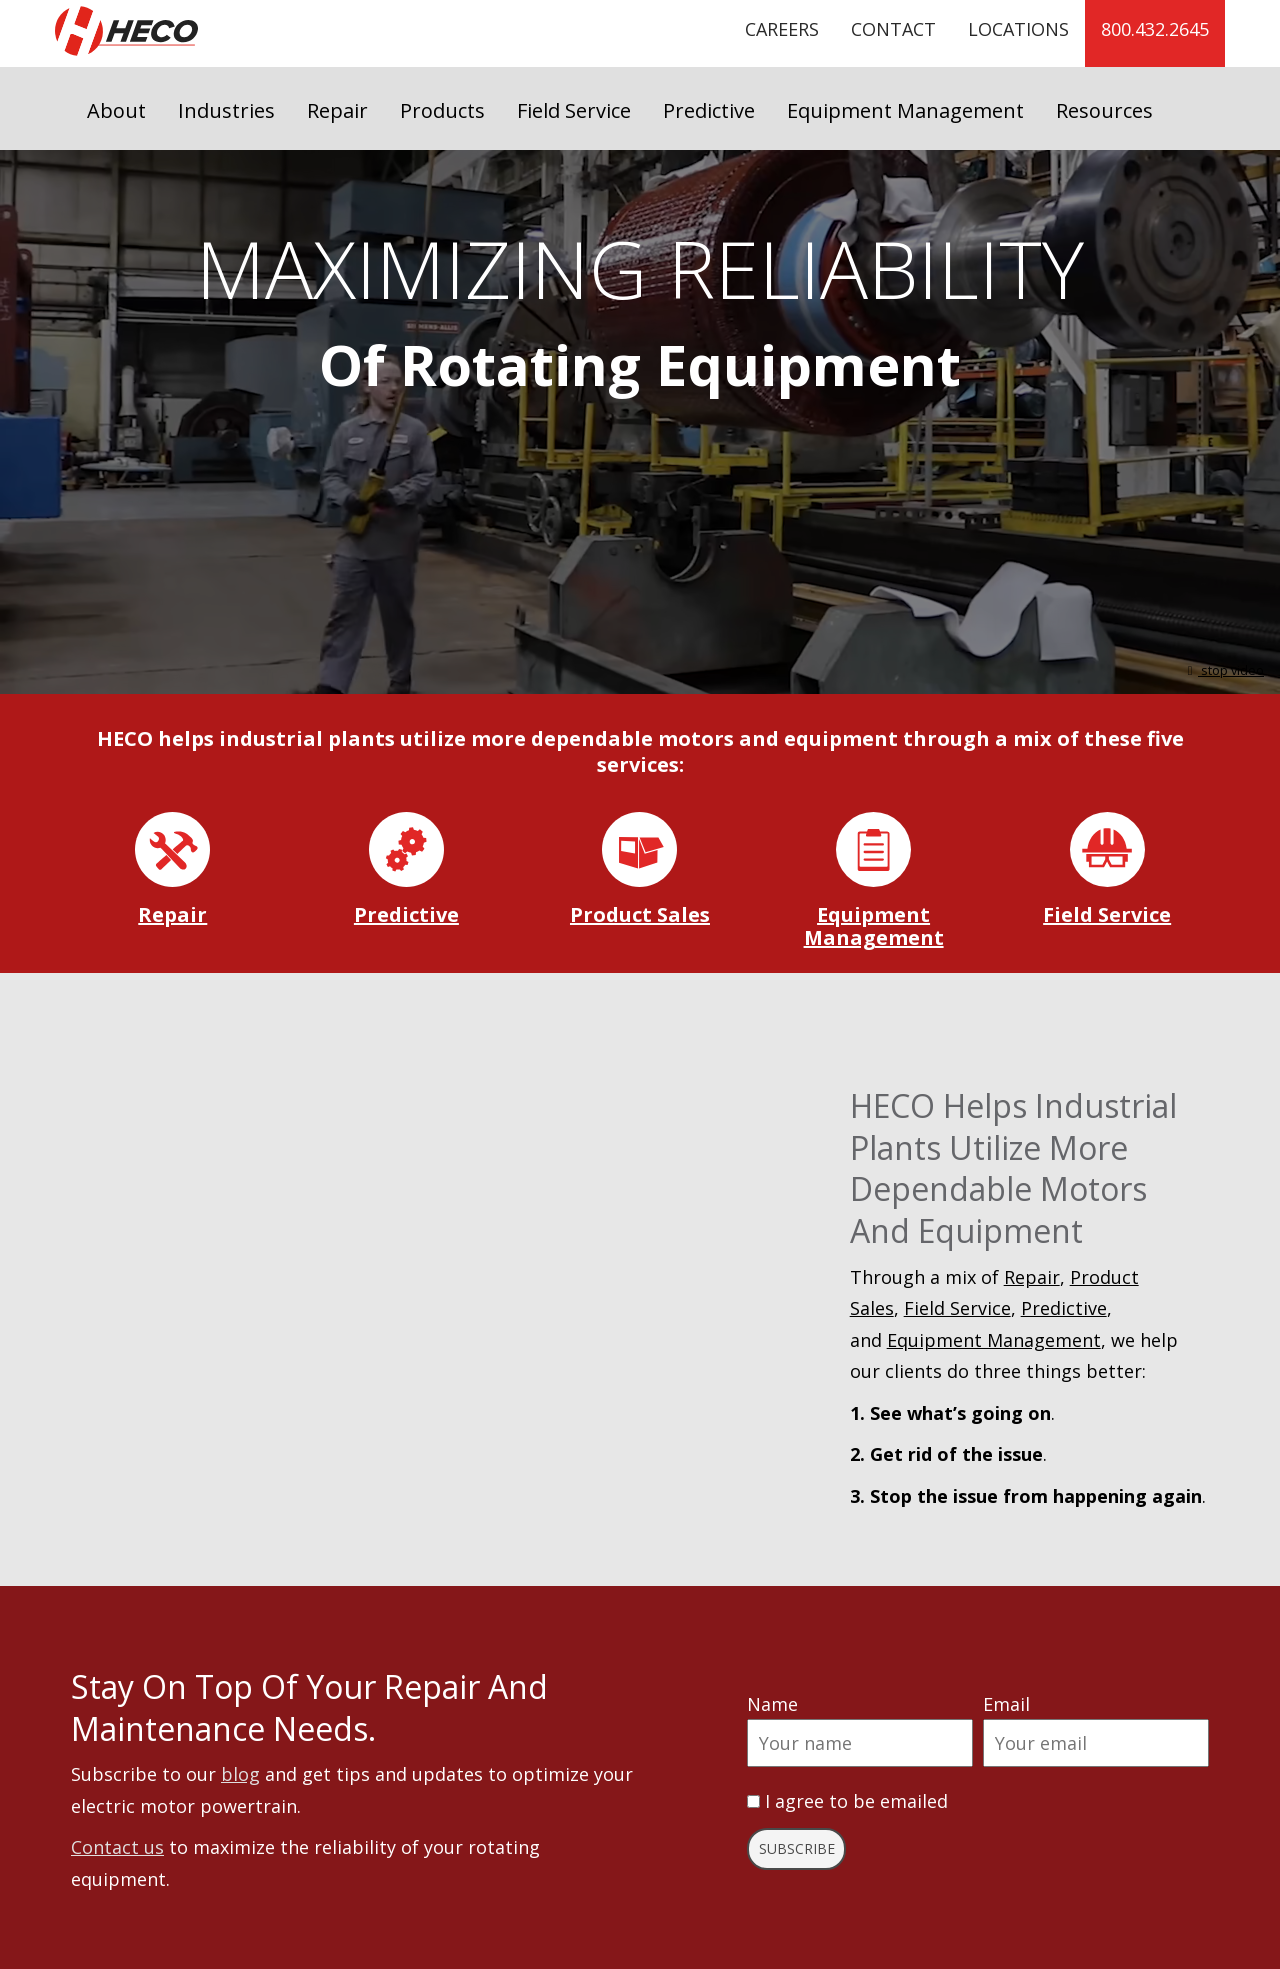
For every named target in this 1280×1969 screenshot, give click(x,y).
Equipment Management (905, 110)
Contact (893, 29)
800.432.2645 (1155, 29)
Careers (782, 29)
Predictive (709, 110)
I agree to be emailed (856, 1801)
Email (1006, 1704)
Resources (1104, 110)
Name (772, 1704)
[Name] (860, 1743)
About (116, 110)
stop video (1223, 670)
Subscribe (797, 1848)
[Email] (1096, 1743)
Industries (226, 110)
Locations (1018, 29)
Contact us (117, 1847)
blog (240, 1774)
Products (442, 110)
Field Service (574, 110)
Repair (337, 110)
